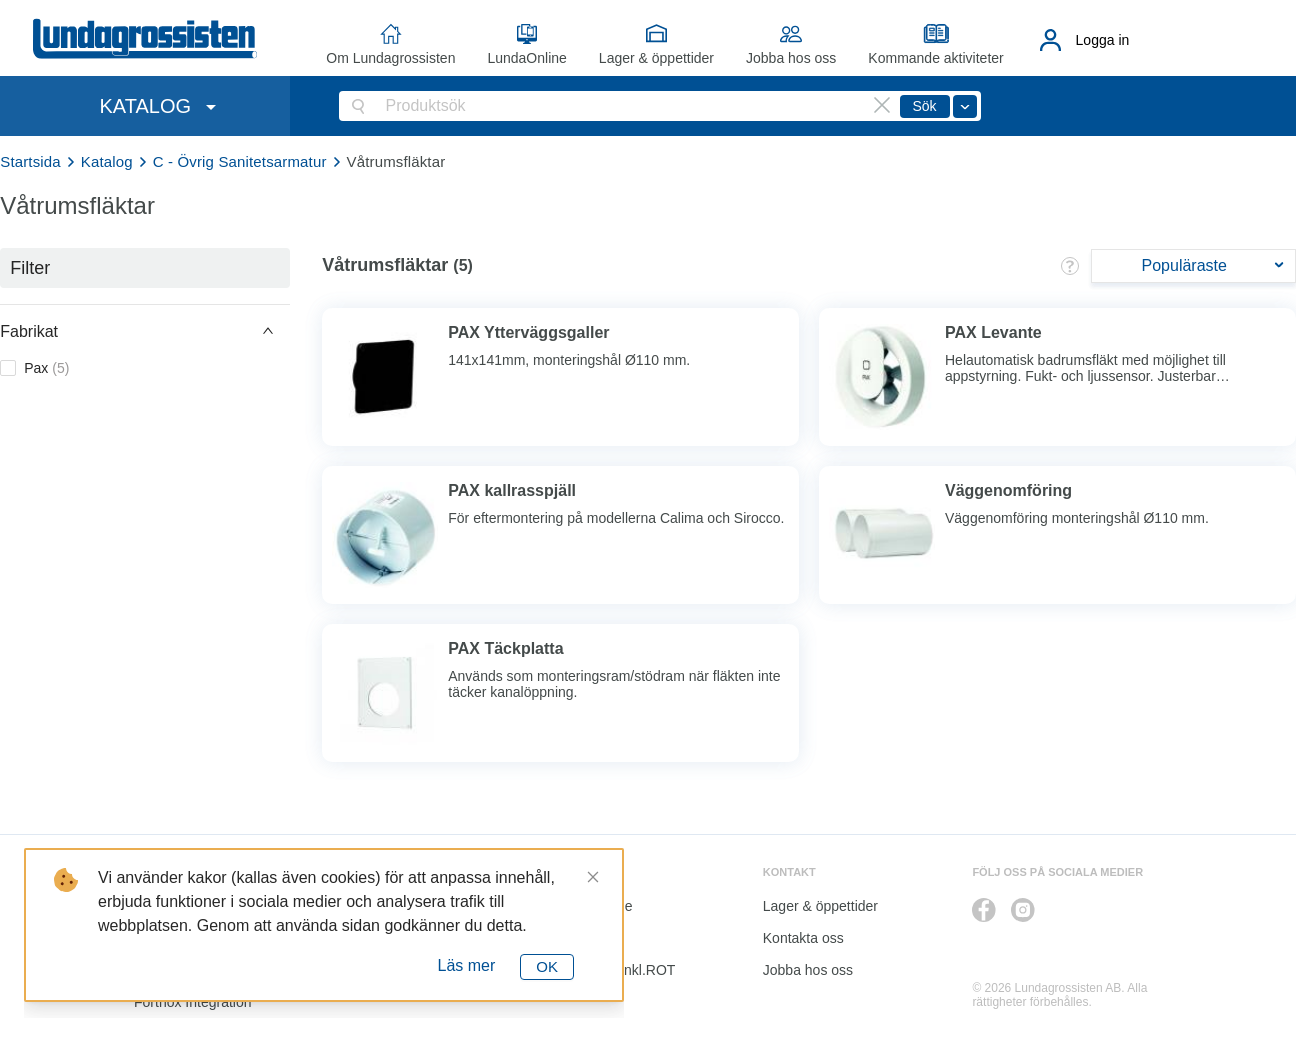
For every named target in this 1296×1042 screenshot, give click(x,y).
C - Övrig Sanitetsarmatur (240, 161)
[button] (145, 331)
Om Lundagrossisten (390, 58)
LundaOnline (526, 58)
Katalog (107, 161)
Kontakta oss (803, 938)
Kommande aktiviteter (935, 58)
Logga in (1103, 40)
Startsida (30, 161)
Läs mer (467, 965)
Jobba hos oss (791, 58)
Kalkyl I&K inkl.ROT (614, 970)
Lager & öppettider (656, 58)
